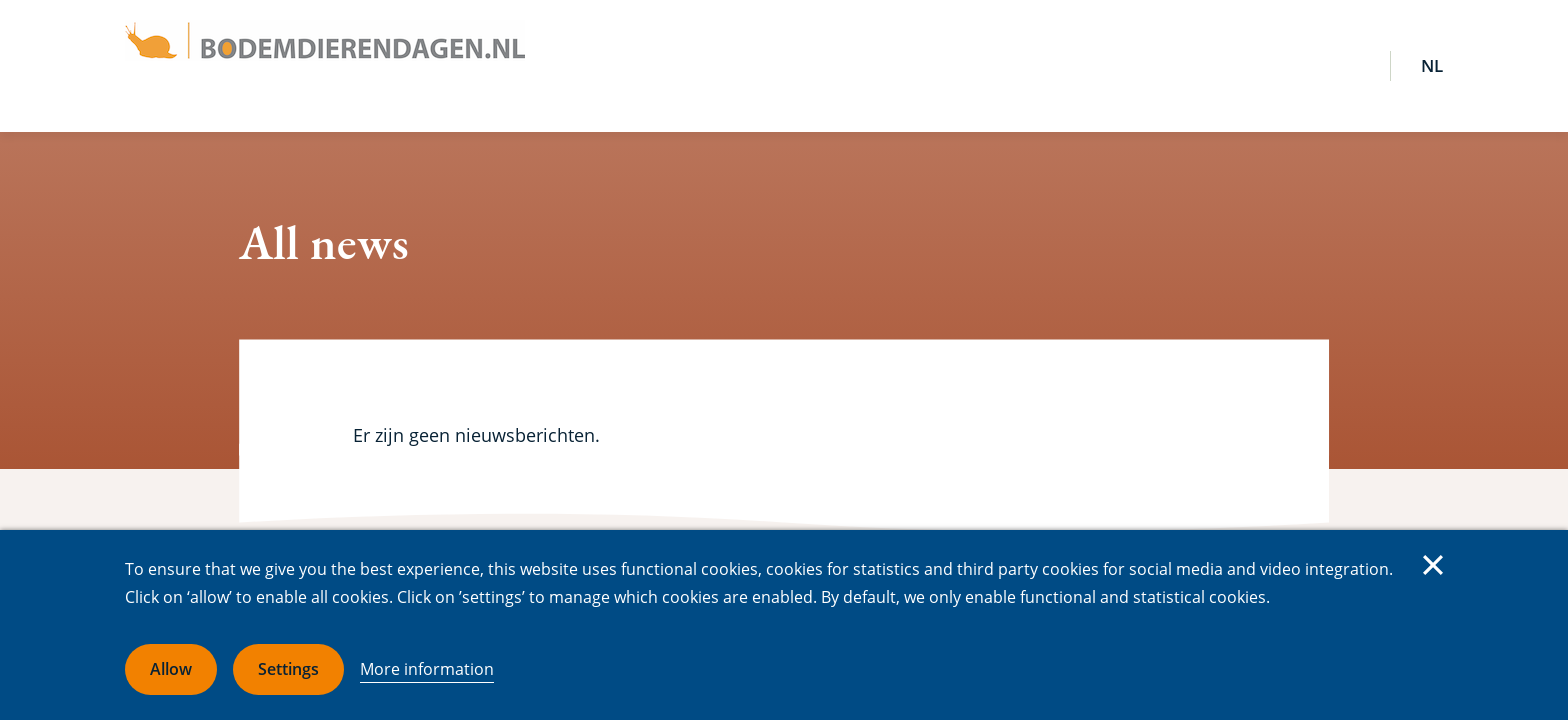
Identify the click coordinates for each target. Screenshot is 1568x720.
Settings (288, 669)
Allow (171, 669)
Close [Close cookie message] (1433, 565)
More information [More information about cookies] (427, 669)
